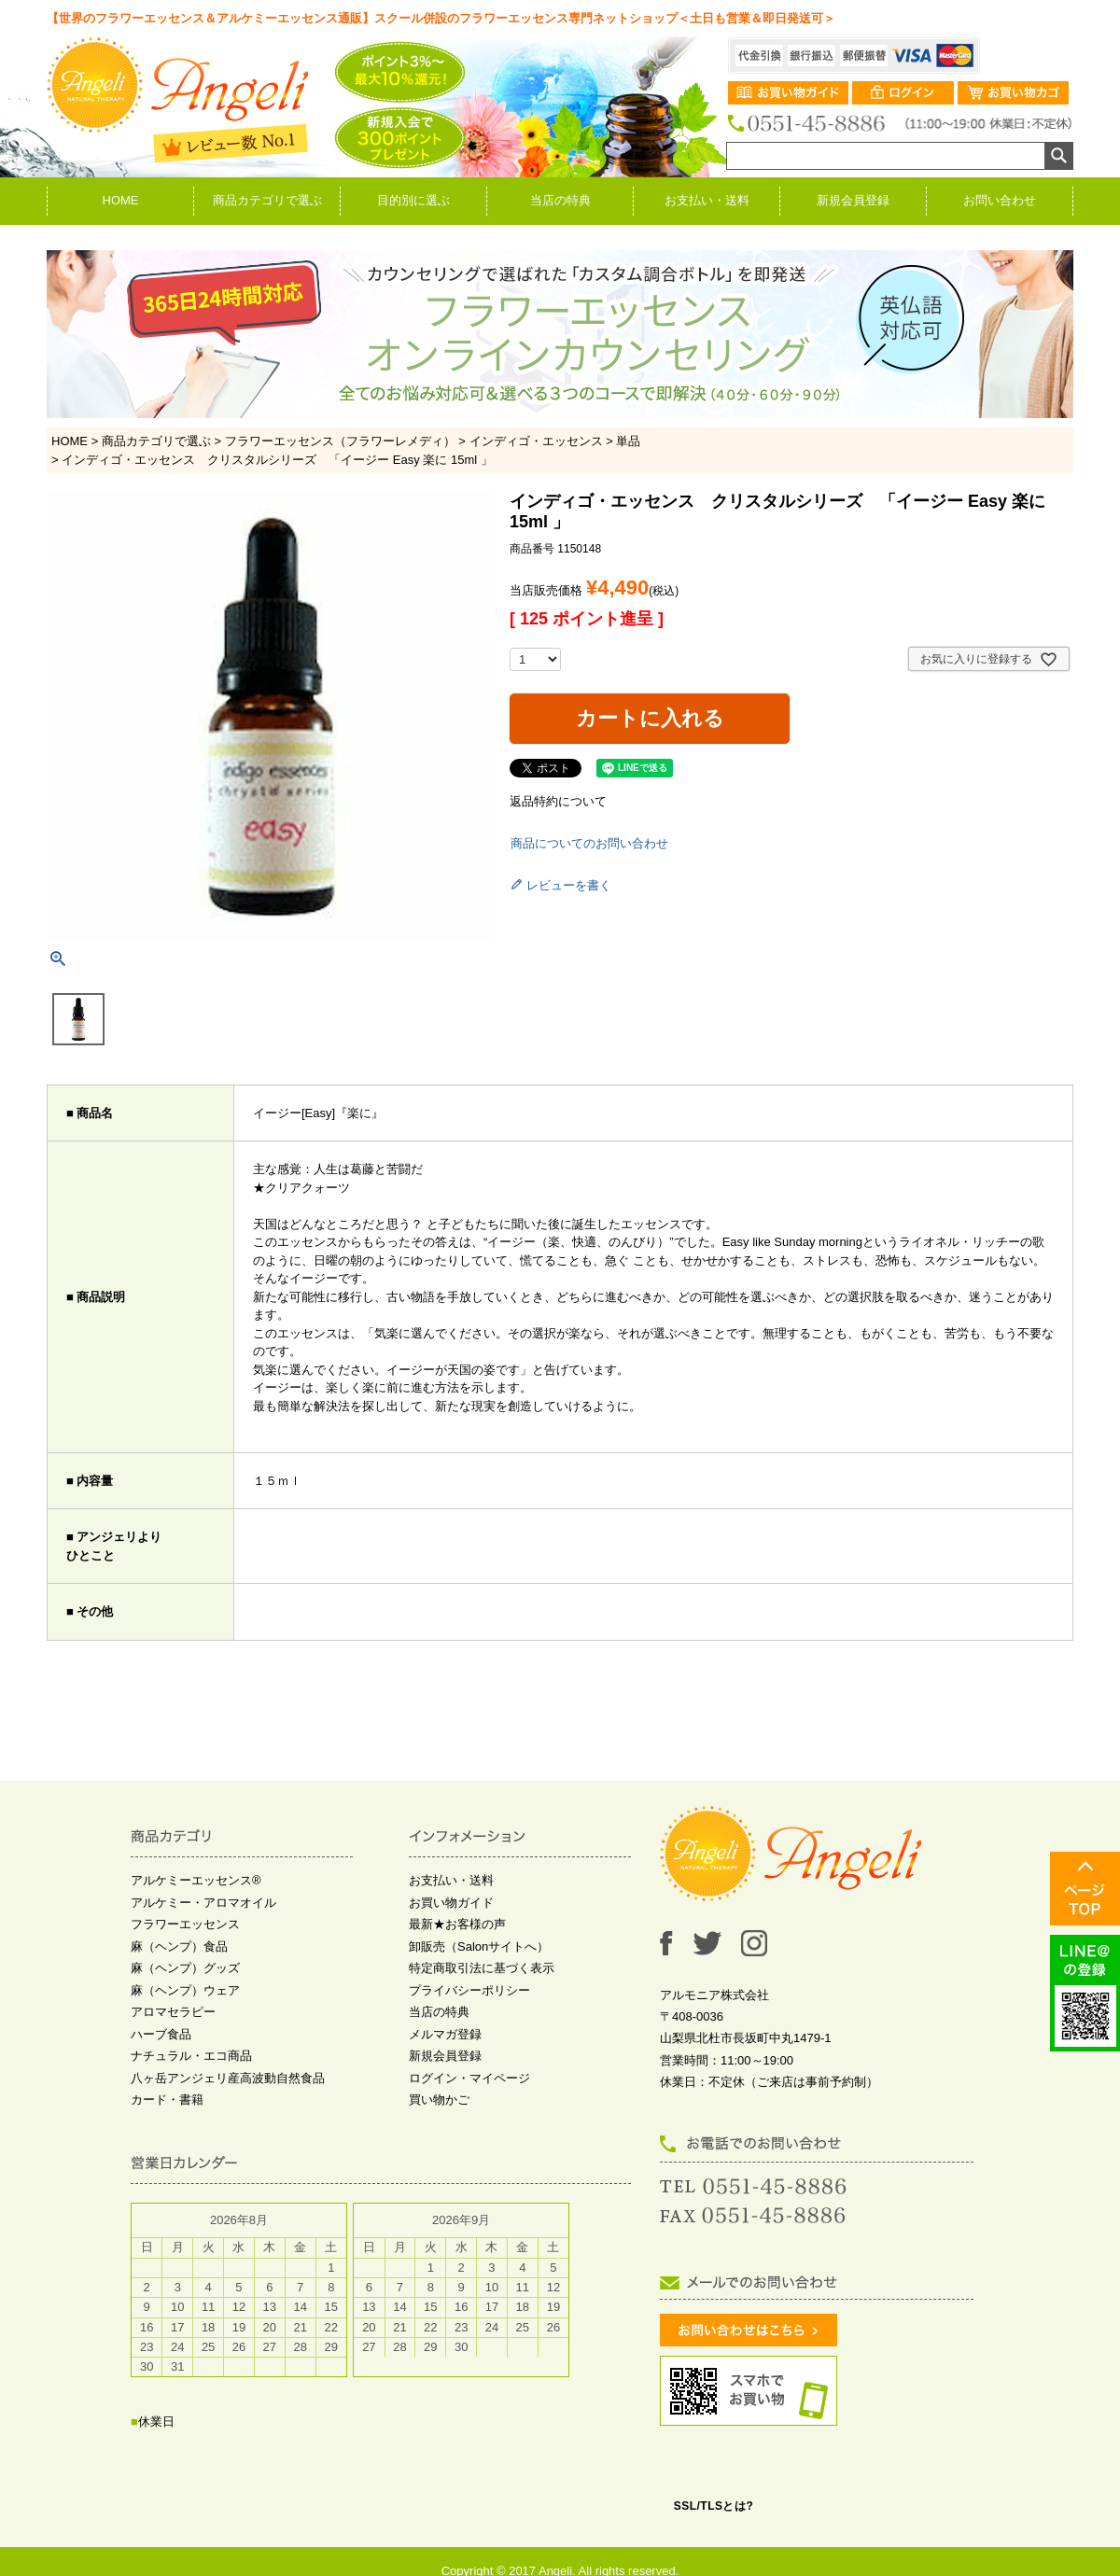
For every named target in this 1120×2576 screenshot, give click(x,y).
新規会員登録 (853, 200)
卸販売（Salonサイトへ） (479, 1946)
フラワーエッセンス (185, 1924)
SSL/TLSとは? (714, 2506)
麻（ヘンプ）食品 (179, 1946)
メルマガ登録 (445, 2034)
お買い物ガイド (451, 1903)
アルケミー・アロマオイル (203, 1903)
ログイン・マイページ (469, 2078)
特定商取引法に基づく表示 (481, 1968)
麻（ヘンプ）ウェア (185, 1990)
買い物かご (439, 2100)
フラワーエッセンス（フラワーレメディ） (340, 441)
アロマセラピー (173, 2012)
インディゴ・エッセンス (536, 441)
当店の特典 (560, 200)
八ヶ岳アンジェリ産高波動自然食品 (228, 2078)
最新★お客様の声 (457, 1924)
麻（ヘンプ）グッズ (185, 1968)
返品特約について (558, 801)
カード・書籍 (167, 2100)
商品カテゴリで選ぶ (267, 200)
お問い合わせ (999, 200)
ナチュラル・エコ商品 (191, 2056)
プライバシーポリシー (469, 1990)
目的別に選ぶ (413, 200)
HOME (121, 200)
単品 (628, 441)
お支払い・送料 (707, 200)
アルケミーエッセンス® (196, 1880)
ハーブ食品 (161, 2034)
